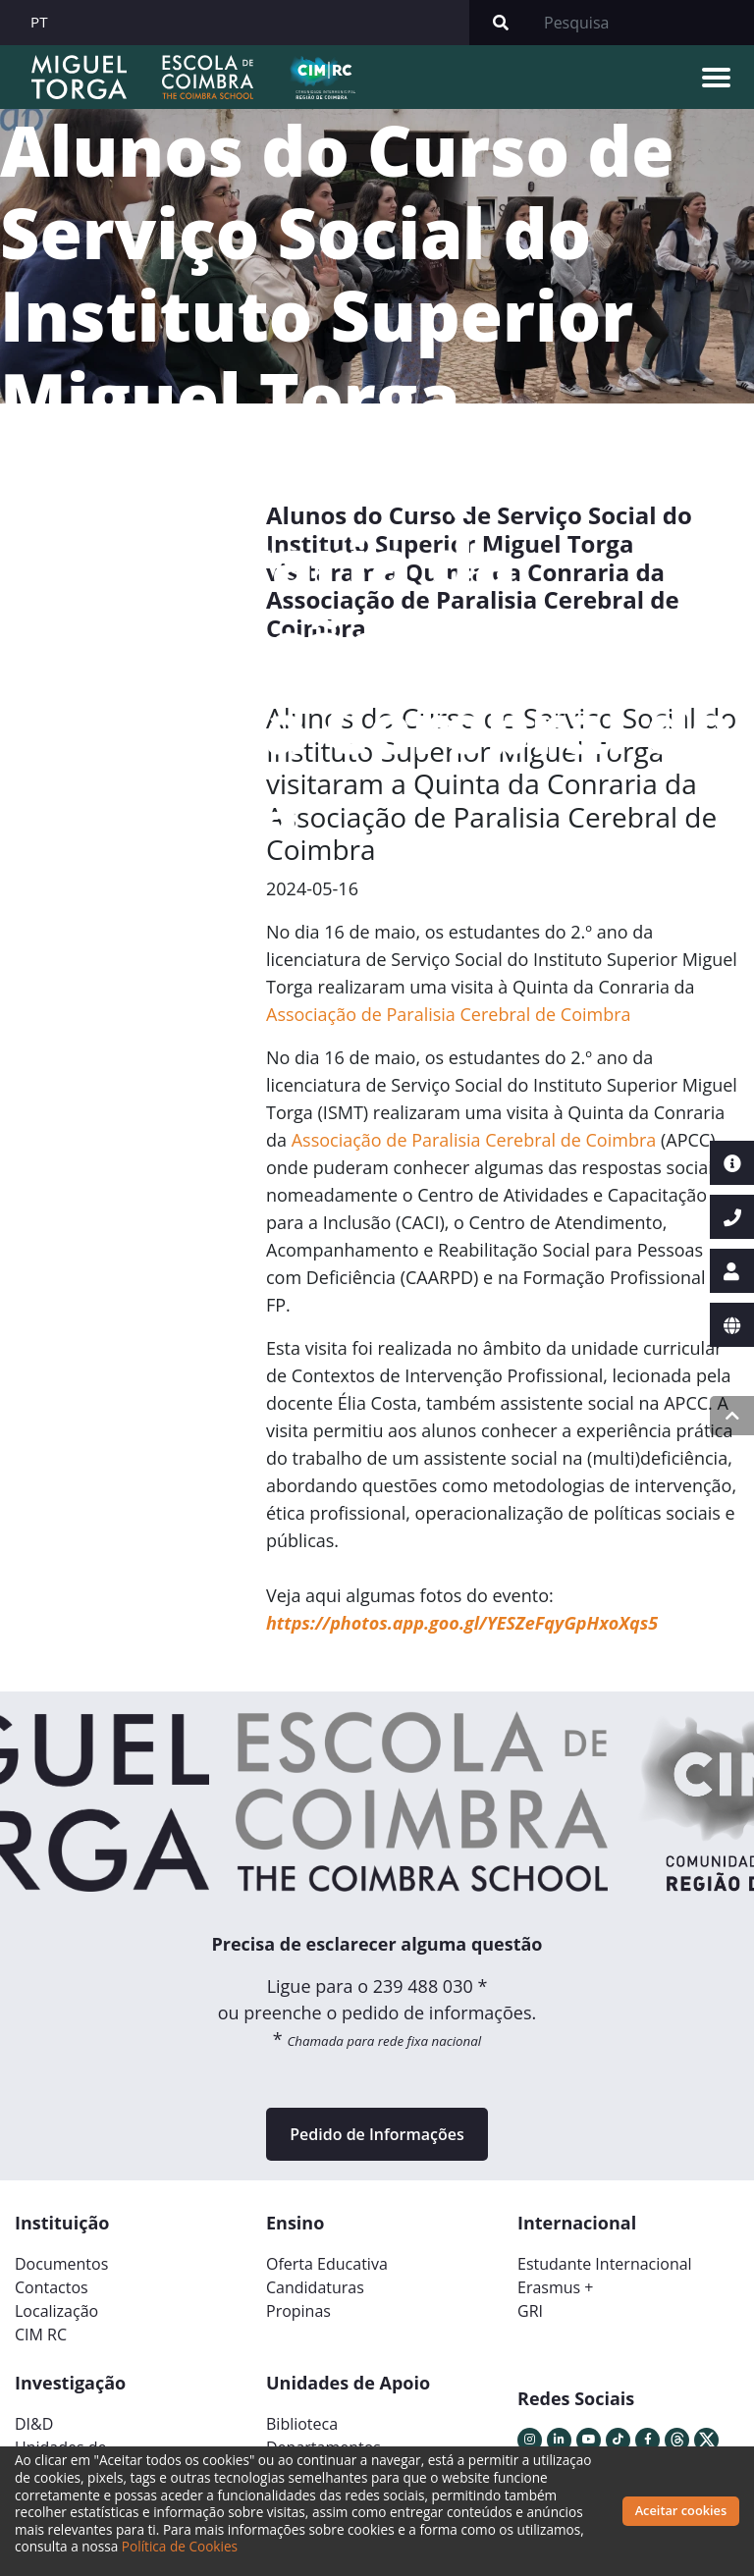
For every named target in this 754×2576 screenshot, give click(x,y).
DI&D (34, 2424)
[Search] (643, 22)
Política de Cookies (180, 2546)
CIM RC (41, 2334)
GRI (530, 2311)
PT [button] (39, 21)
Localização (56, 2311)
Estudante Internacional (604, 2264)
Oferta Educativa (327, 2264)
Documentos (61, 2264)
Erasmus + (555, 2287)
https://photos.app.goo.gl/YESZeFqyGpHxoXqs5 (462, 1623)
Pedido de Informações (376, 2134)
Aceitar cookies (681, 2510)
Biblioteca (302, 2424)
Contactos (51, 2287)
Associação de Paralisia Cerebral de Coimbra (448, 1014)
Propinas (298, 2311)
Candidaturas (315, 2287)
